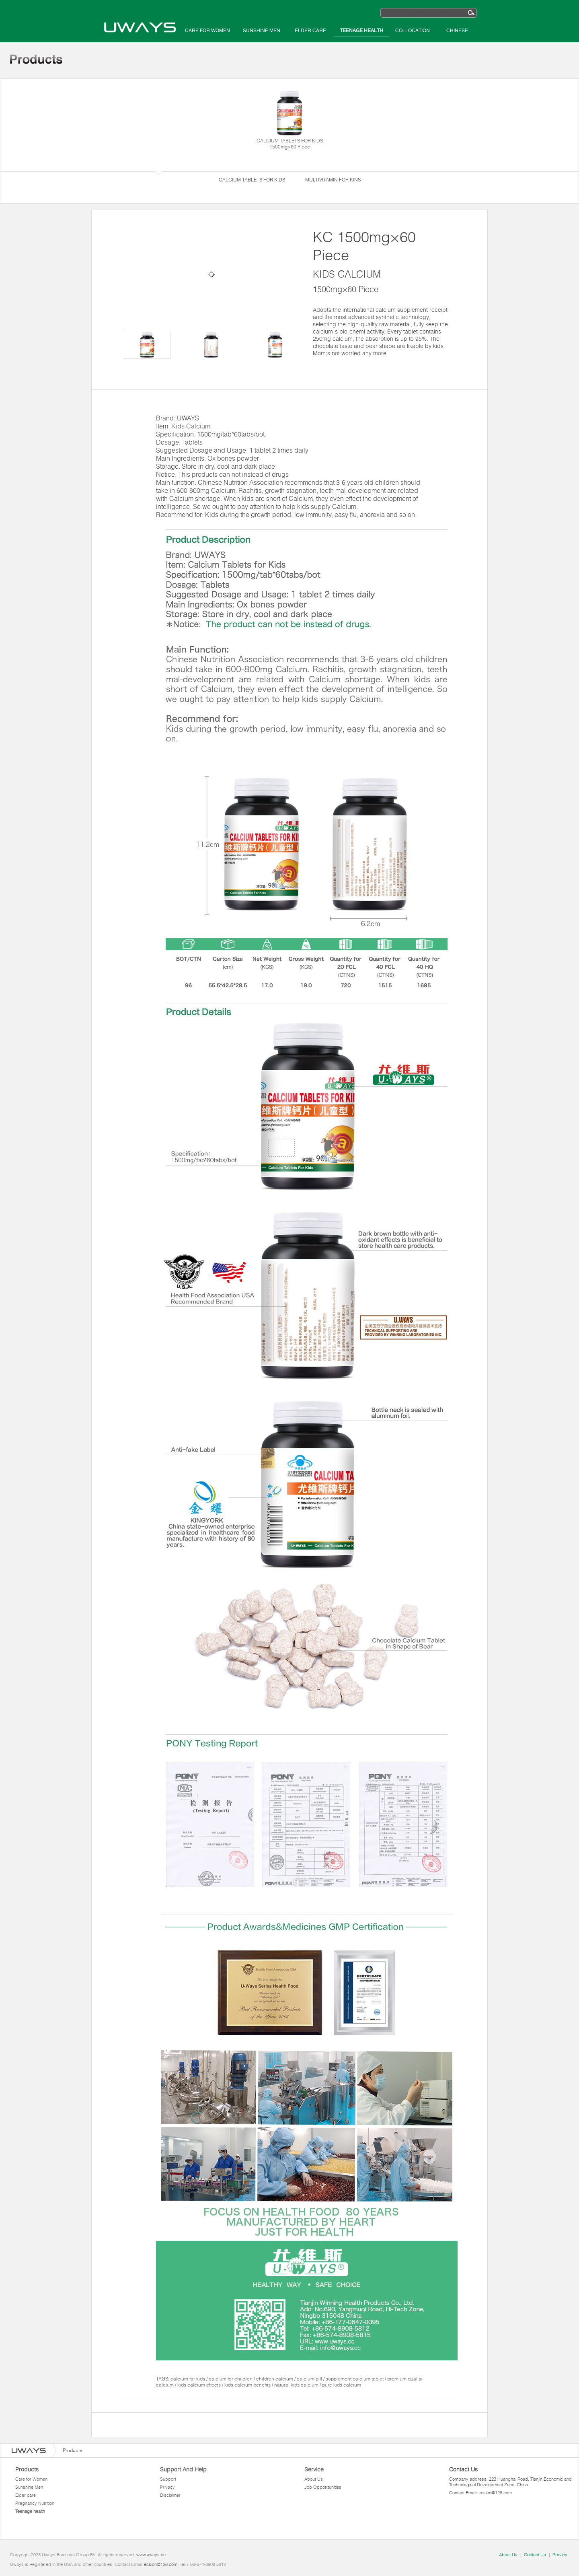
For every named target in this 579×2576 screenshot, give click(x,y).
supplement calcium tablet (355, 2379)
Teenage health (361, 30)
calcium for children (231, 2379)
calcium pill (310, 2379)
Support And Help (183, 2469)
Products (27, 2469)
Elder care (310, 30)
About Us (313, 2479)
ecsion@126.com (495, 2493)
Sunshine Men (261, 30)
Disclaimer (170, 2495)
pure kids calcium (341, 2385)
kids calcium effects (199, 2385)
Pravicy (559, 2554)
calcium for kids (188, 2379)
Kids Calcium (190, 426)
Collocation (412, 30)
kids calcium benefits (248, 2385)
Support (168, 2479)
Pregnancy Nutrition (34, 2503)
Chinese (457, 30)
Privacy (167, 2487)
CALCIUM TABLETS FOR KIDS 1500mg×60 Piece (289, 119)
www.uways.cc (151, 2554)
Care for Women (207, 30)
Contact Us (535, 2554)
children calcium (275, 2379)
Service (314, 2469)
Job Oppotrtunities (322, 2487)
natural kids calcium (297, 2385)
